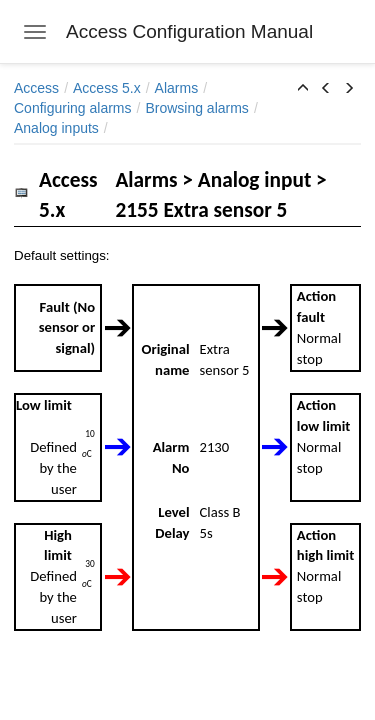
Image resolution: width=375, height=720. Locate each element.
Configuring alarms (73, 108)
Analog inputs (56, 128)
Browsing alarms (196, 108)
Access (36, 88)
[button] (303, 89)
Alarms (177, 88)
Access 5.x (107, 88)
